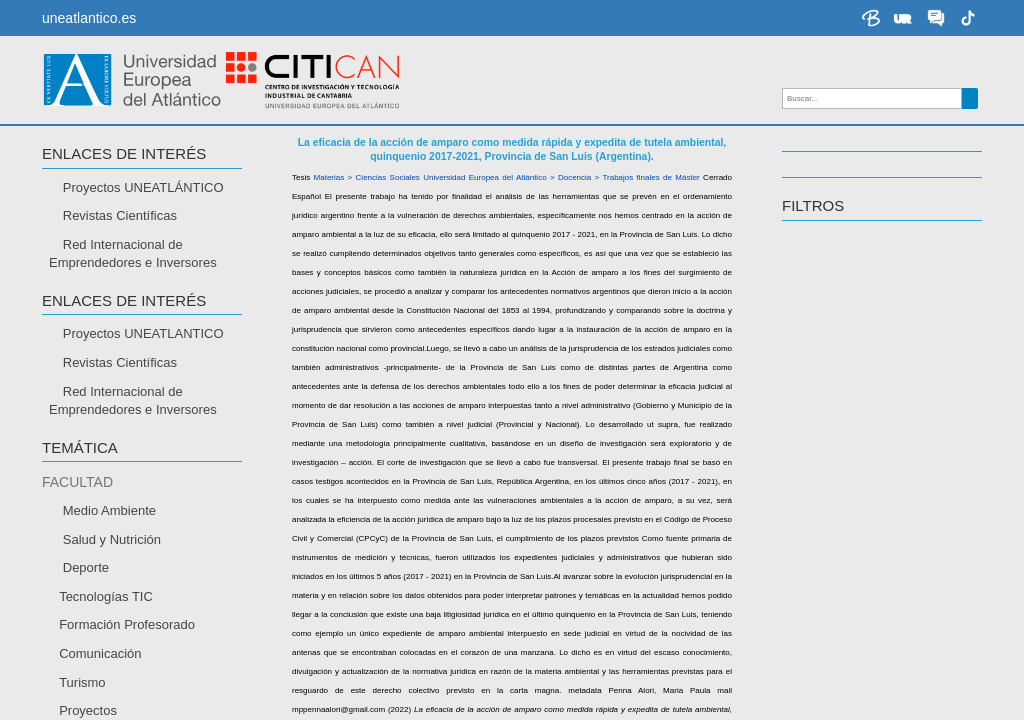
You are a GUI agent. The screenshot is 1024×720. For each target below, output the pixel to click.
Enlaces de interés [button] (124, 154)
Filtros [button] (813, 206)
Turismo (82, 682)
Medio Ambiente (109, 510)
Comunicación (100, 653)
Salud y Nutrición (112, 539)
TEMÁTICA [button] (80, 448)
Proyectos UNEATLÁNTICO (143, 187)
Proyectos (88, 710)
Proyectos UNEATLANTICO (143, 333)
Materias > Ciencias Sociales (367, 177)
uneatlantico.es (89, 18)
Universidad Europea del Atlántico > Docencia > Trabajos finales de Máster (561, 177)
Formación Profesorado (127, 624)
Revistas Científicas (120, 215)
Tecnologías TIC (106, 596)
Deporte (86, 567)
